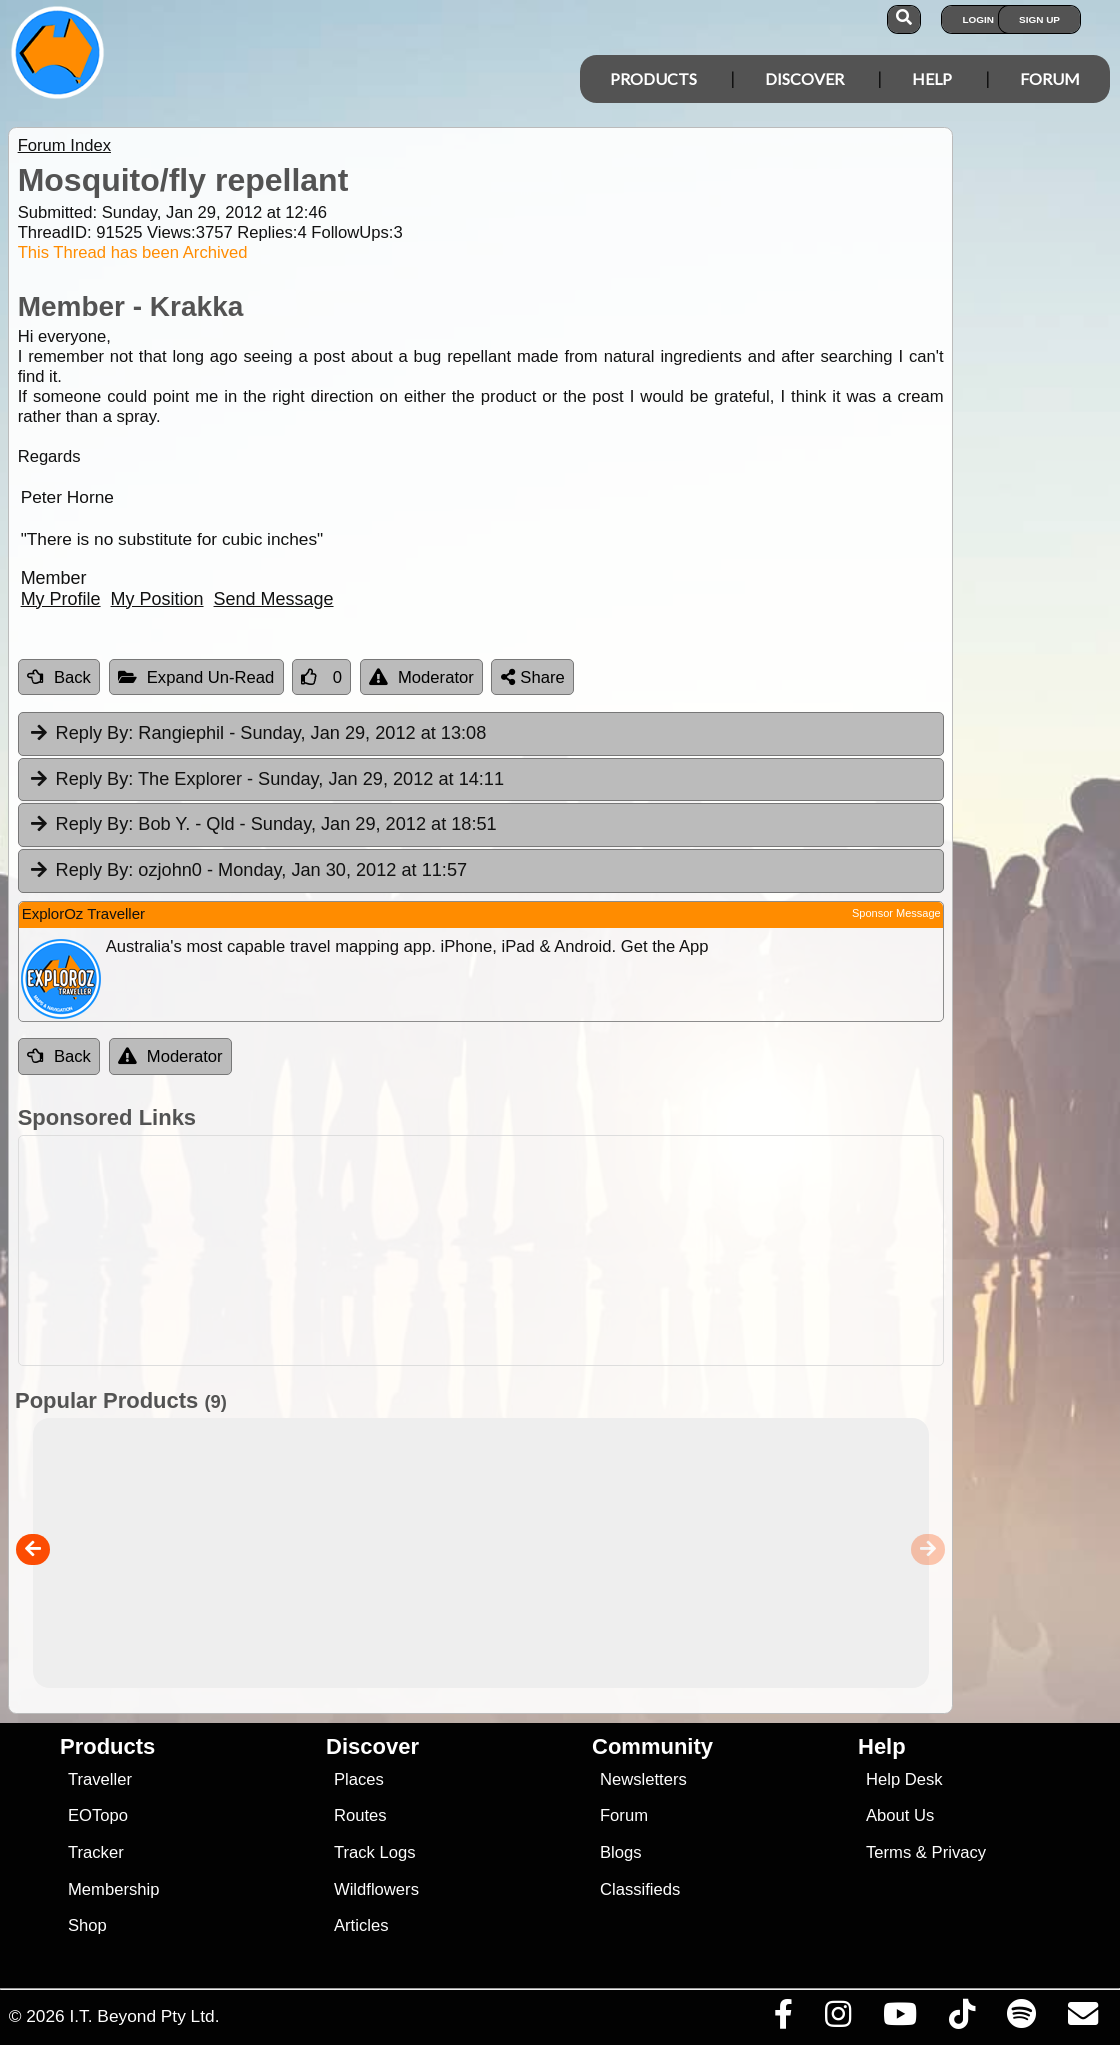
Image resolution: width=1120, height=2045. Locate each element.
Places (359, 1779)
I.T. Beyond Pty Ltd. (144, 2016)
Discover (804, 78)
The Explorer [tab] (266, 780)
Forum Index (64, 145)
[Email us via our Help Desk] (1082, 2019)
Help (932, 78)
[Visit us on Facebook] (783, 2019)
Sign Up (1039, 19)
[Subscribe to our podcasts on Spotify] (1021, 2019)
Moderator (421, 677)
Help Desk (904, 1779)
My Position (157, 599)
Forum (1050, 78)
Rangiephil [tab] (257, 734)
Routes (360, 1815)
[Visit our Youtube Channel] (899, 2019)
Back (59, 677)
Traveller (100, 1779)
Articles (361, 1925)
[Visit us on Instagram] (837, 2019)
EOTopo (98, 1815)
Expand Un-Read (196, 677)
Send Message (274, 599)
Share (533, 677)
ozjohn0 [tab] (247, 871)
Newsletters (643, 1779)
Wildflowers (376, 1889)
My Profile (61, 599)
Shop (87, 1925)
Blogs (621, 1852)
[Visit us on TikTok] (961, 2019)
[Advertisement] (570, 1250)
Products (653, 78)
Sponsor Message (896, 913)
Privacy (959, 1852)
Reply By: (95, 733)
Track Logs (375, 1852)
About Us (900, 1815)
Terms (888, 1852)
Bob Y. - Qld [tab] (262, 825)
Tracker (96, 1852)
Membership (113, 1889)
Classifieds (640, 1889)
